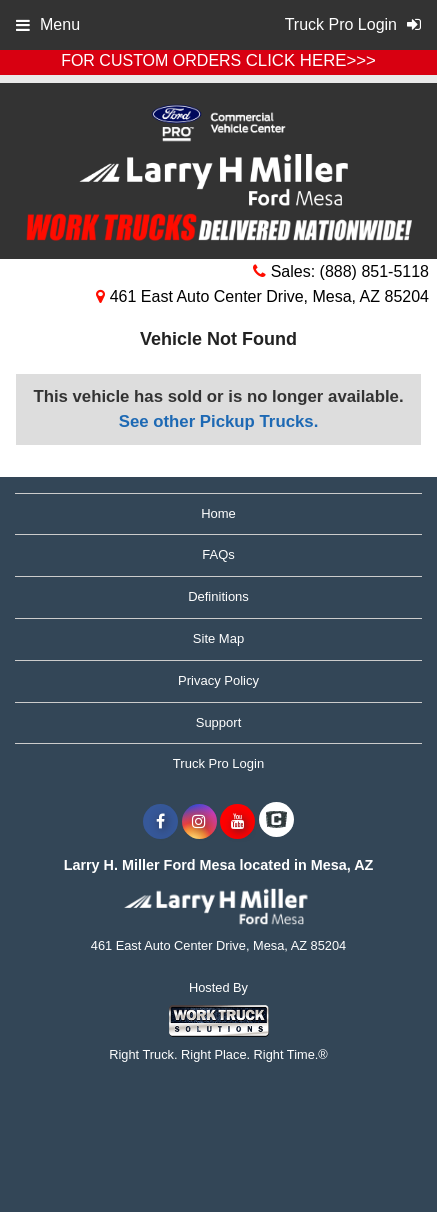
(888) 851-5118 (374, 271)
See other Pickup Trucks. (219, 421)
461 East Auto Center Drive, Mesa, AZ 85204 (262, 296)
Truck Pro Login (218, 763)
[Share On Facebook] (160, 822)
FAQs (218, 554)
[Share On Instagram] (199, 822)
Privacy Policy (218, 680)
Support (219, 722)
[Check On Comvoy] (276, 822)
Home (218, 513)
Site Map (218, 638)
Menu (48, 24)
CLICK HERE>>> (311, 60)
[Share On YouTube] (237, 822)
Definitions (218, 596)
